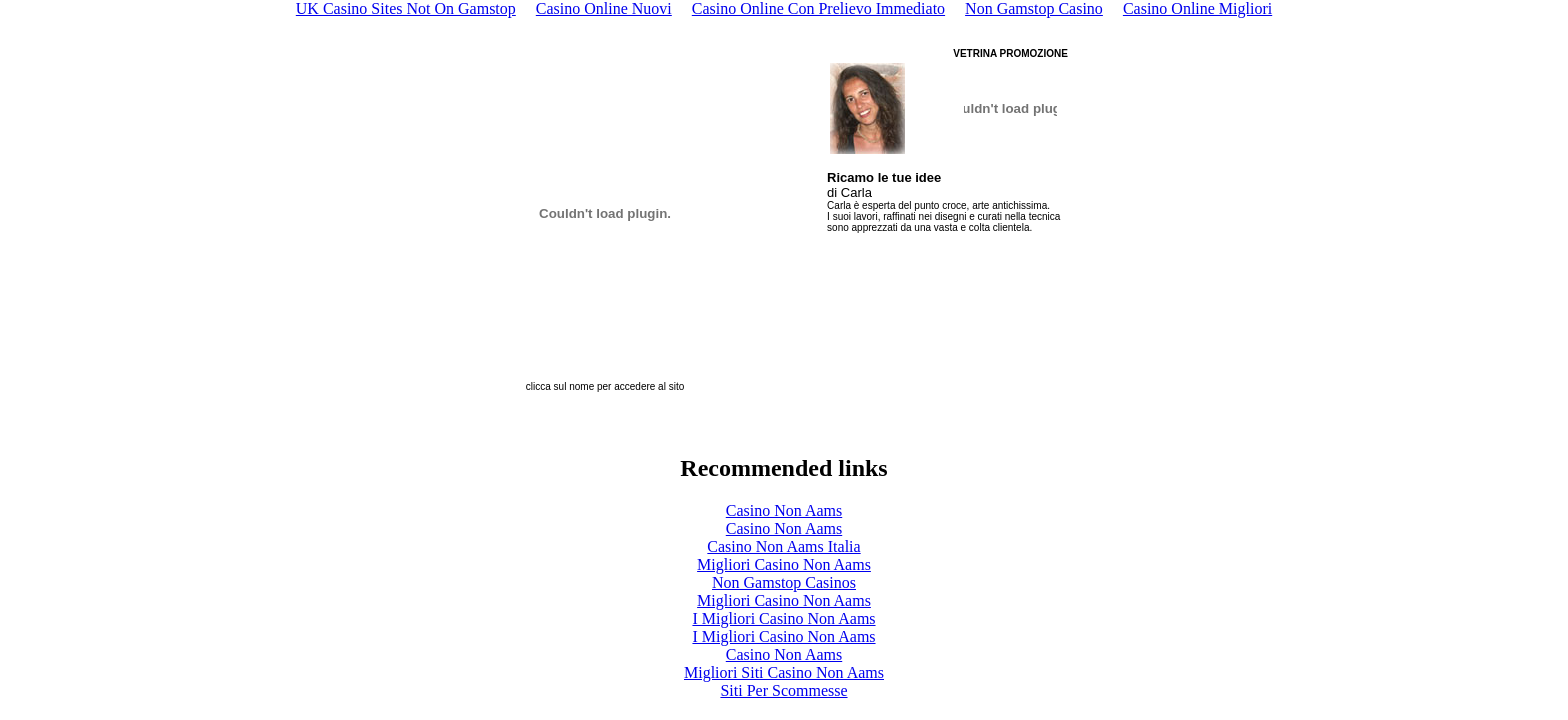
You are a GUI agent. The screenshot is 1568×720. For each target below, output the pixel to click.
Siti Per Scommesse (783, 690)
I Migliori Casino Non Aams (783, 618)
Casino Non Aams (784, 510)
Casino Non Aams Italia (783, 546)
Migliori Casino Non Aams (784, 564)
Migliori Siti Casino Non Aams (784, 672)
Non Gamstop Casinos (784, 582)
